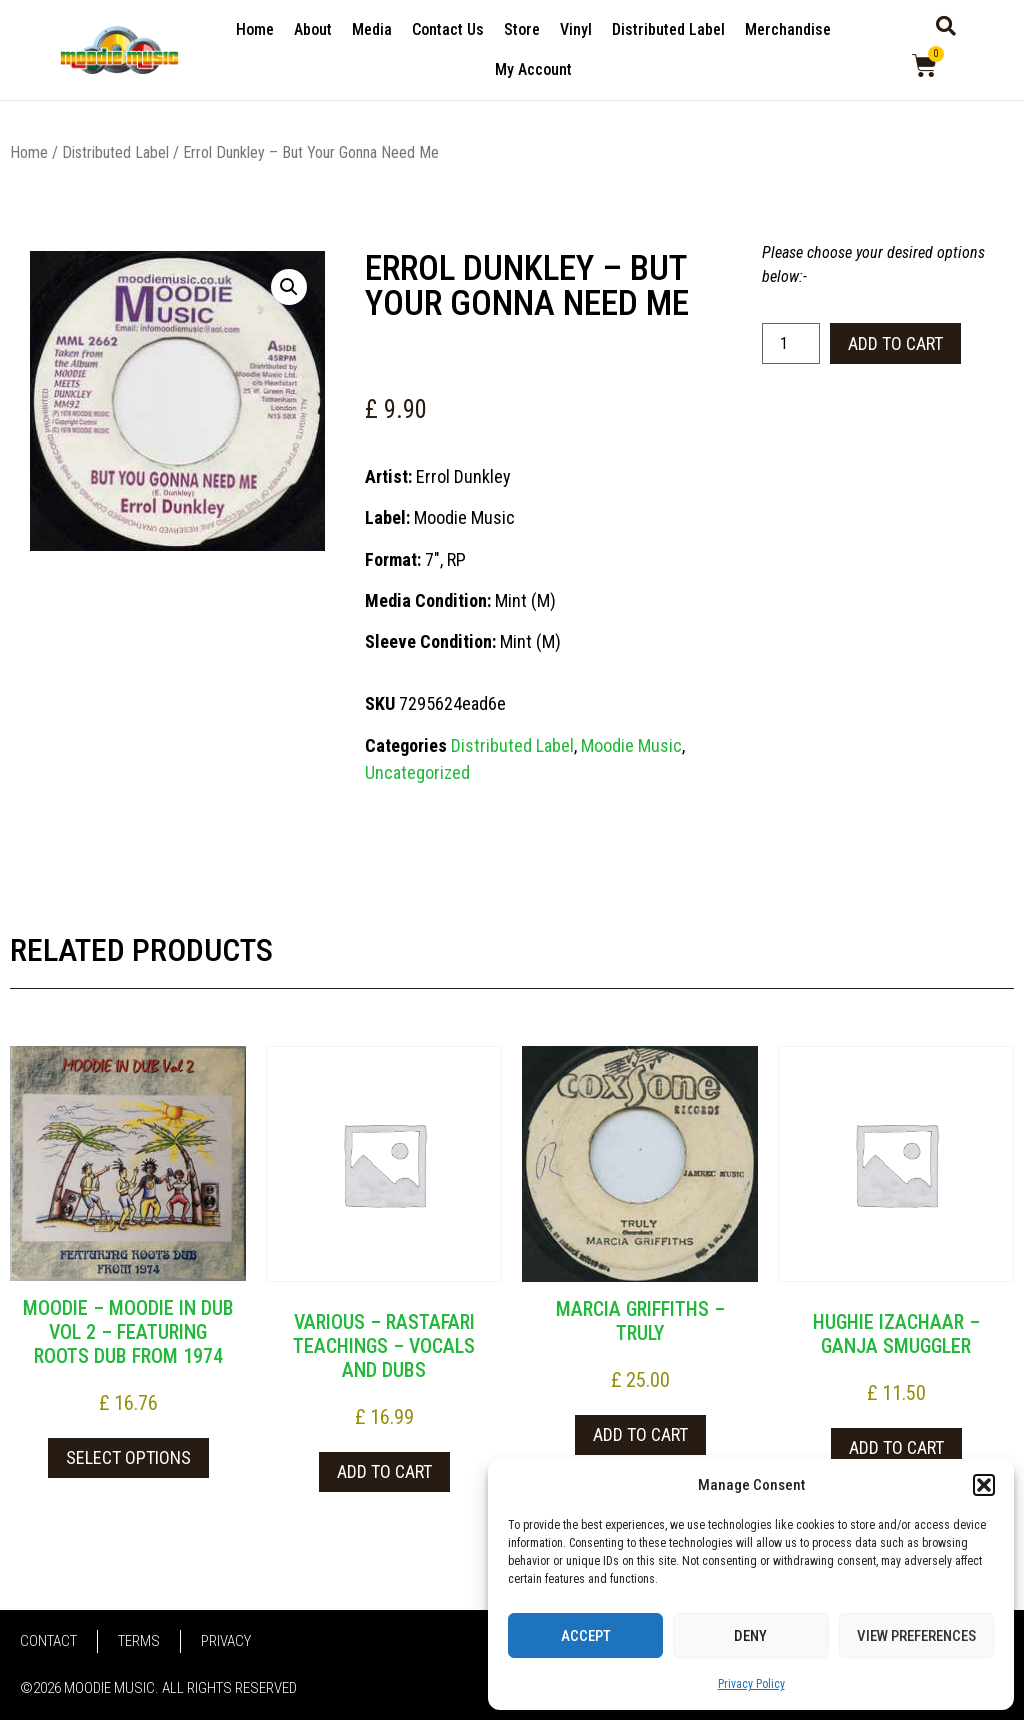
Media (372, 29)
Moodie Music (631, 745)
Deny (750, 1636)
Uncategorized (417, 772)
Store (522, 29)
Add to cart (895, 343)
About (313, 29)
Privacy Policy (751, 1684)
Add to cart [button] (384, 1471)
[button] (984, 1485)
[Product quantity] (791, 343)
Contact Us (448, 29)
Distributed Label (668, 29)
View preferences (916, 1636)
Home (255, 29)
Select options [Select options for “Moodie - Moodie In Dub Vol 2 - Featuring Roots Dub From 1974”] (128, 1457)
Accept (586, 1636)
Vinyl (576, 29)
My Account (533, 69)
